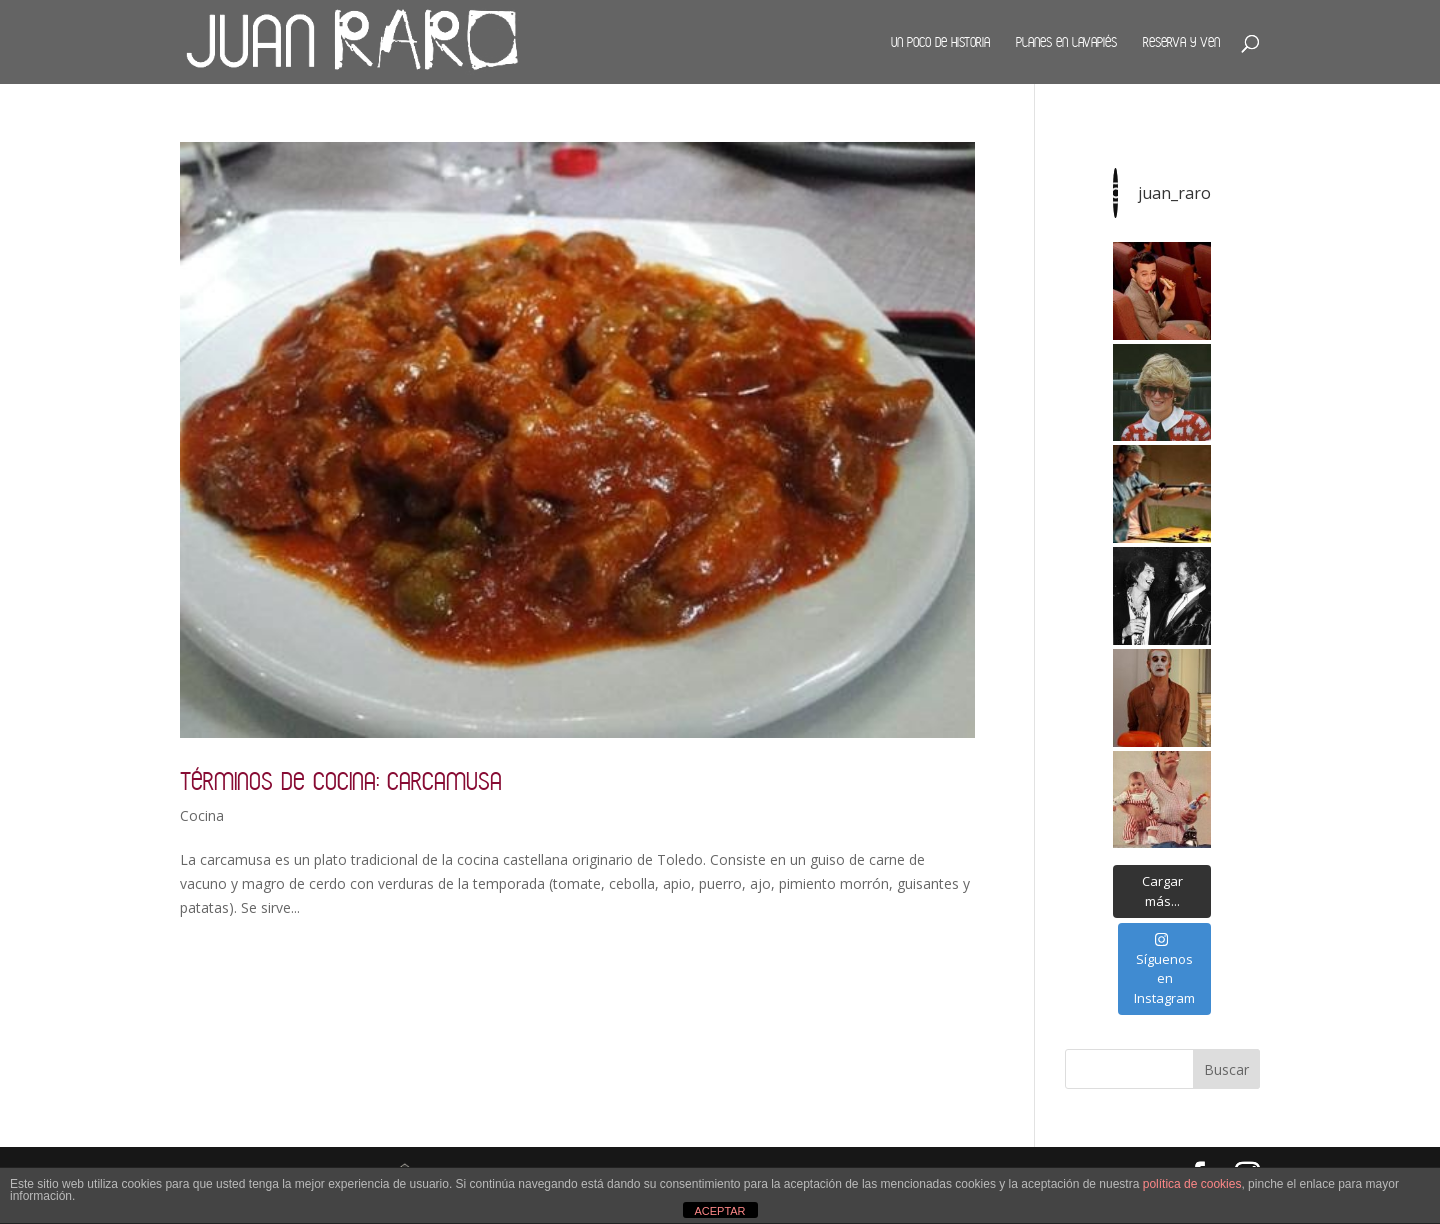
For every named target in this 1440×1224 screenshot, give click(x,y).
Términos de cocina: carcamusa (341, 780)
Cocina (202, 815)
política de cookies (1192, 1184)
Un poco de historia (940, 42)
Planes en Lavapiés (1066, 42)
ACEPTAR (719, 1211)
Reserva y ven (1181, 42)
